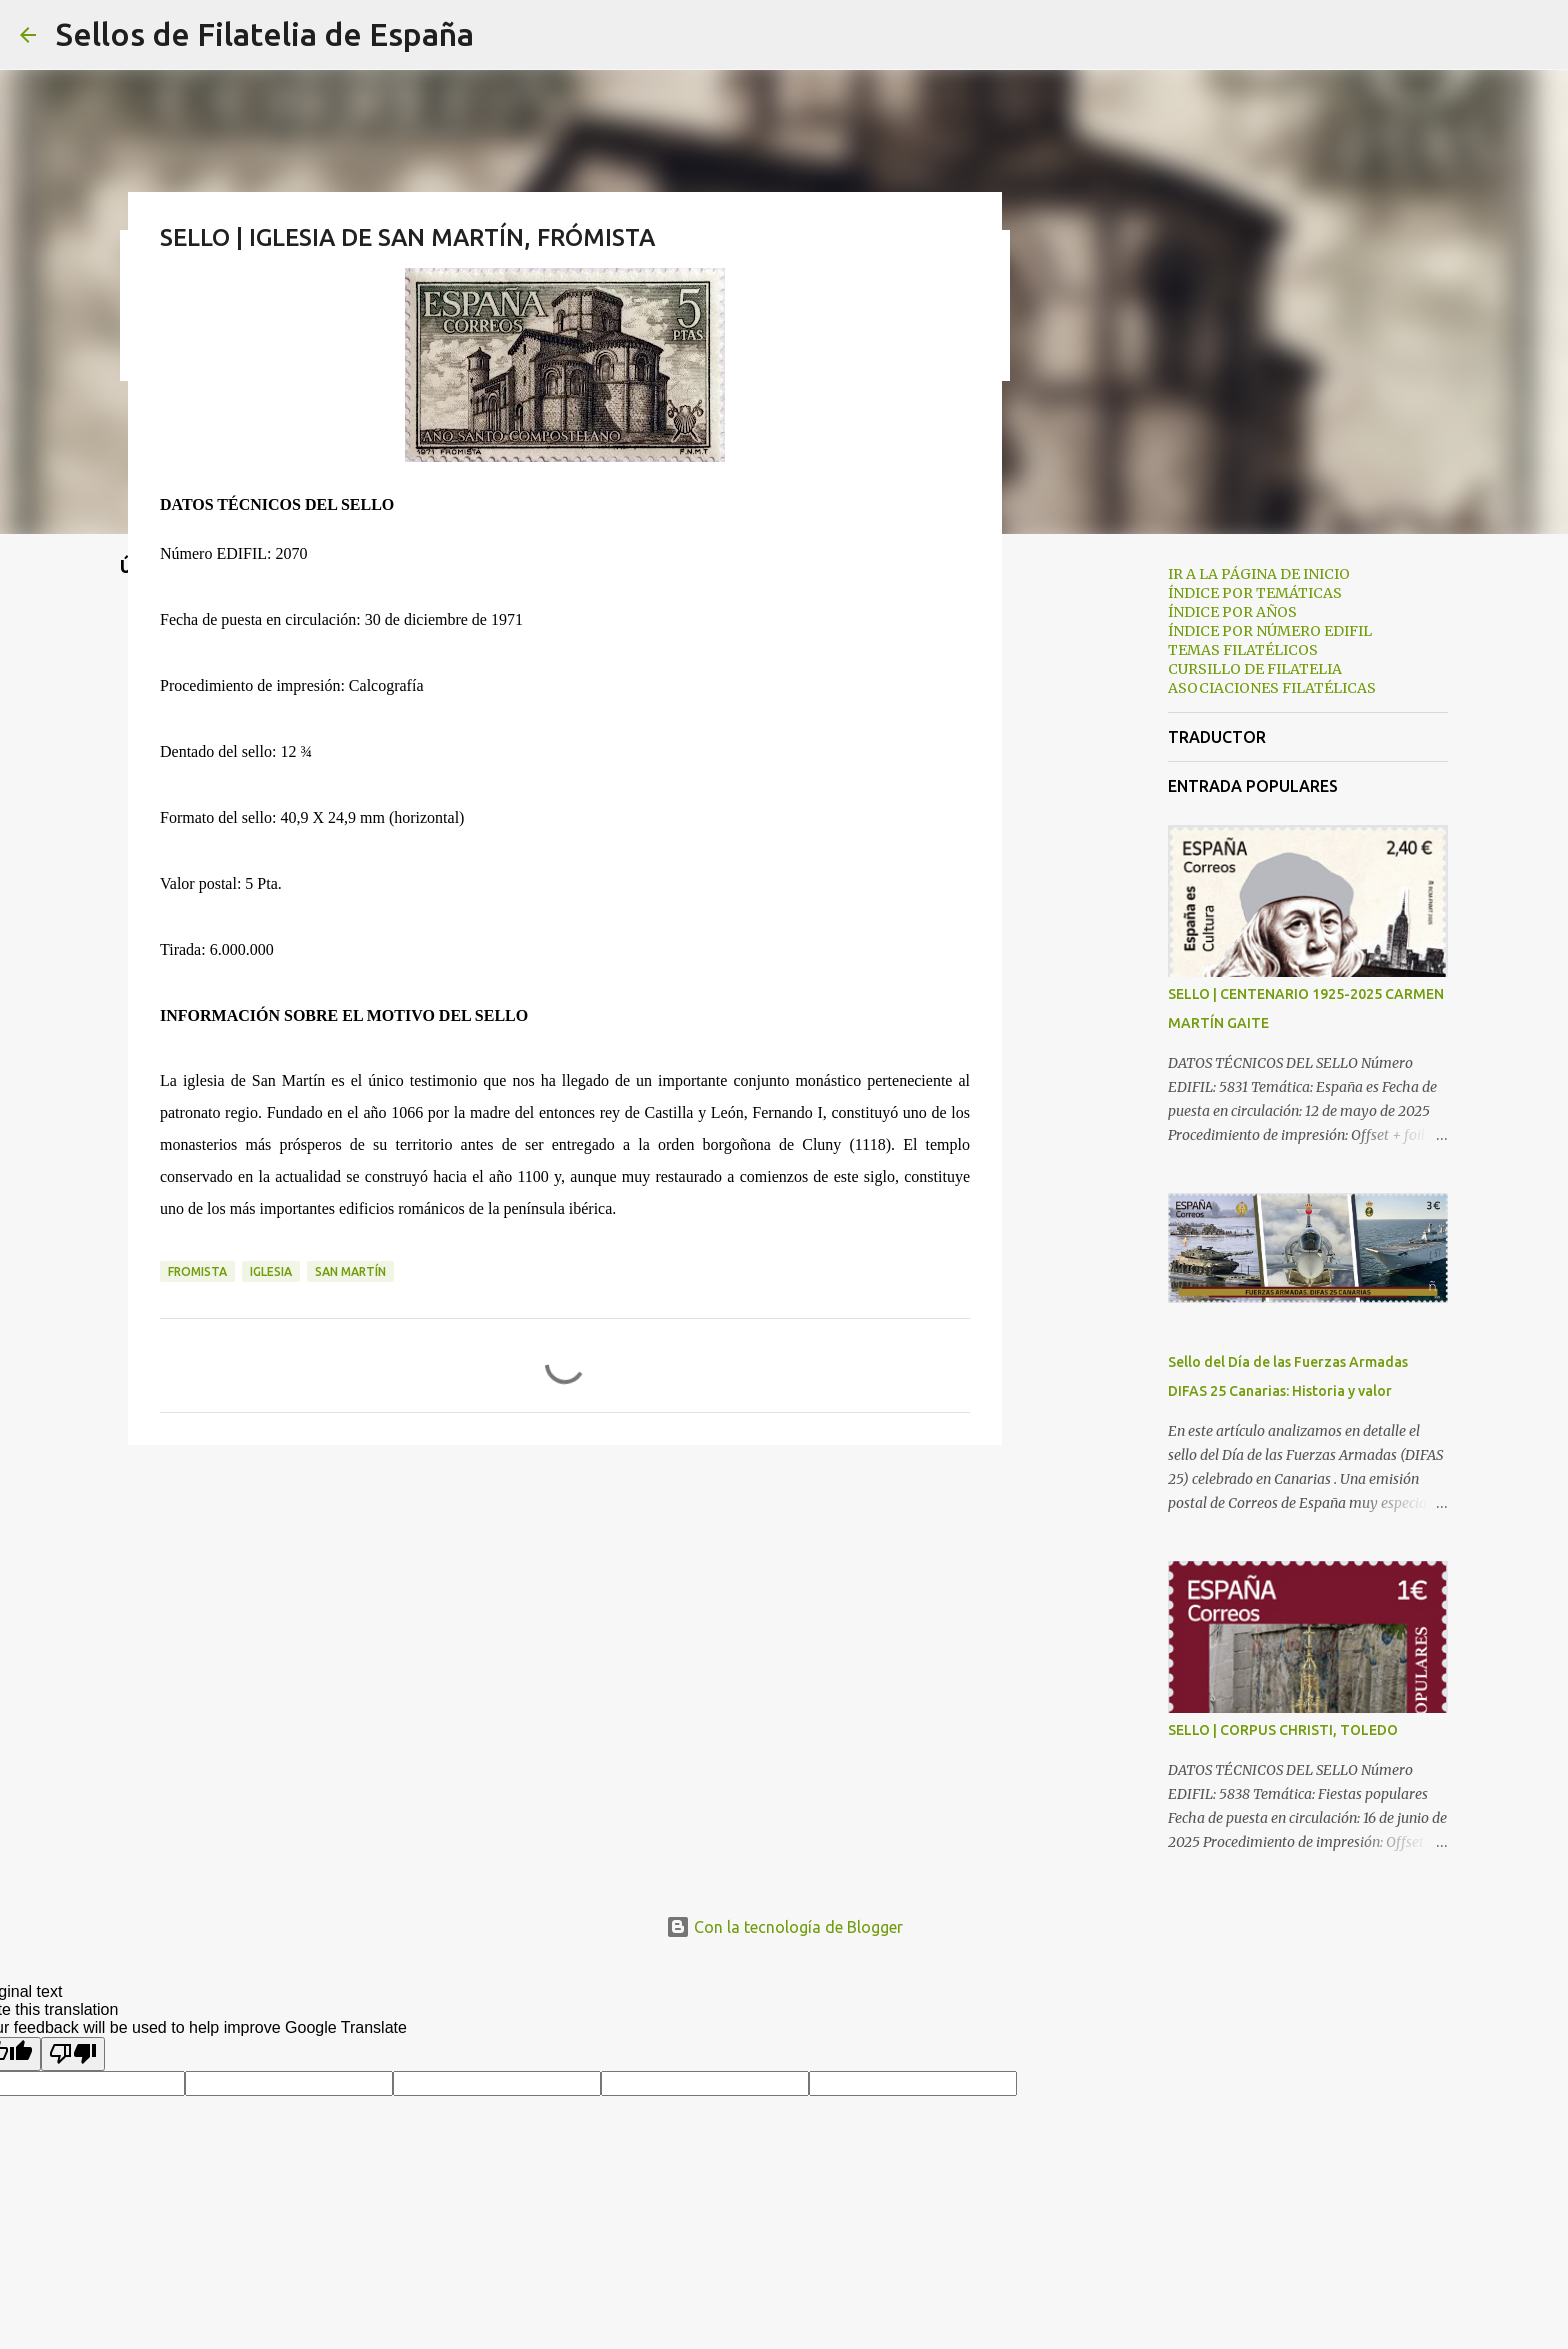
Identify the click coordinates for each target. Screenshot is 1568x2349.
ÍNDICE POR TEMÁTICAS (1255, 593)
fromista (197, 1271)
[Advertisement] (1104, 864)
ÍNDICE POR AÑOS (1232, 612)
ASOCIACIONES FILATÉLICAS (1272, 688)
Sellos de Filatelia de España (265, 34)
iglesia (271, 1271)
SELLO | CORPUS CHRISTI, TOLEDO (1283, 1730)
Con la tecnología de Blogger (784, 1927)
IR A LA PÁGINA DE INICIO (1259, 574)
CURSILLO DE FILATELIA (1255, 669)
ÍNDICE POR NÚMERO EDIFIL (1270, 631)
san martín (350, 1271)
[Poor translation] (73, 2054)
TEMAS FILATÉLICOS (1243, 650)
